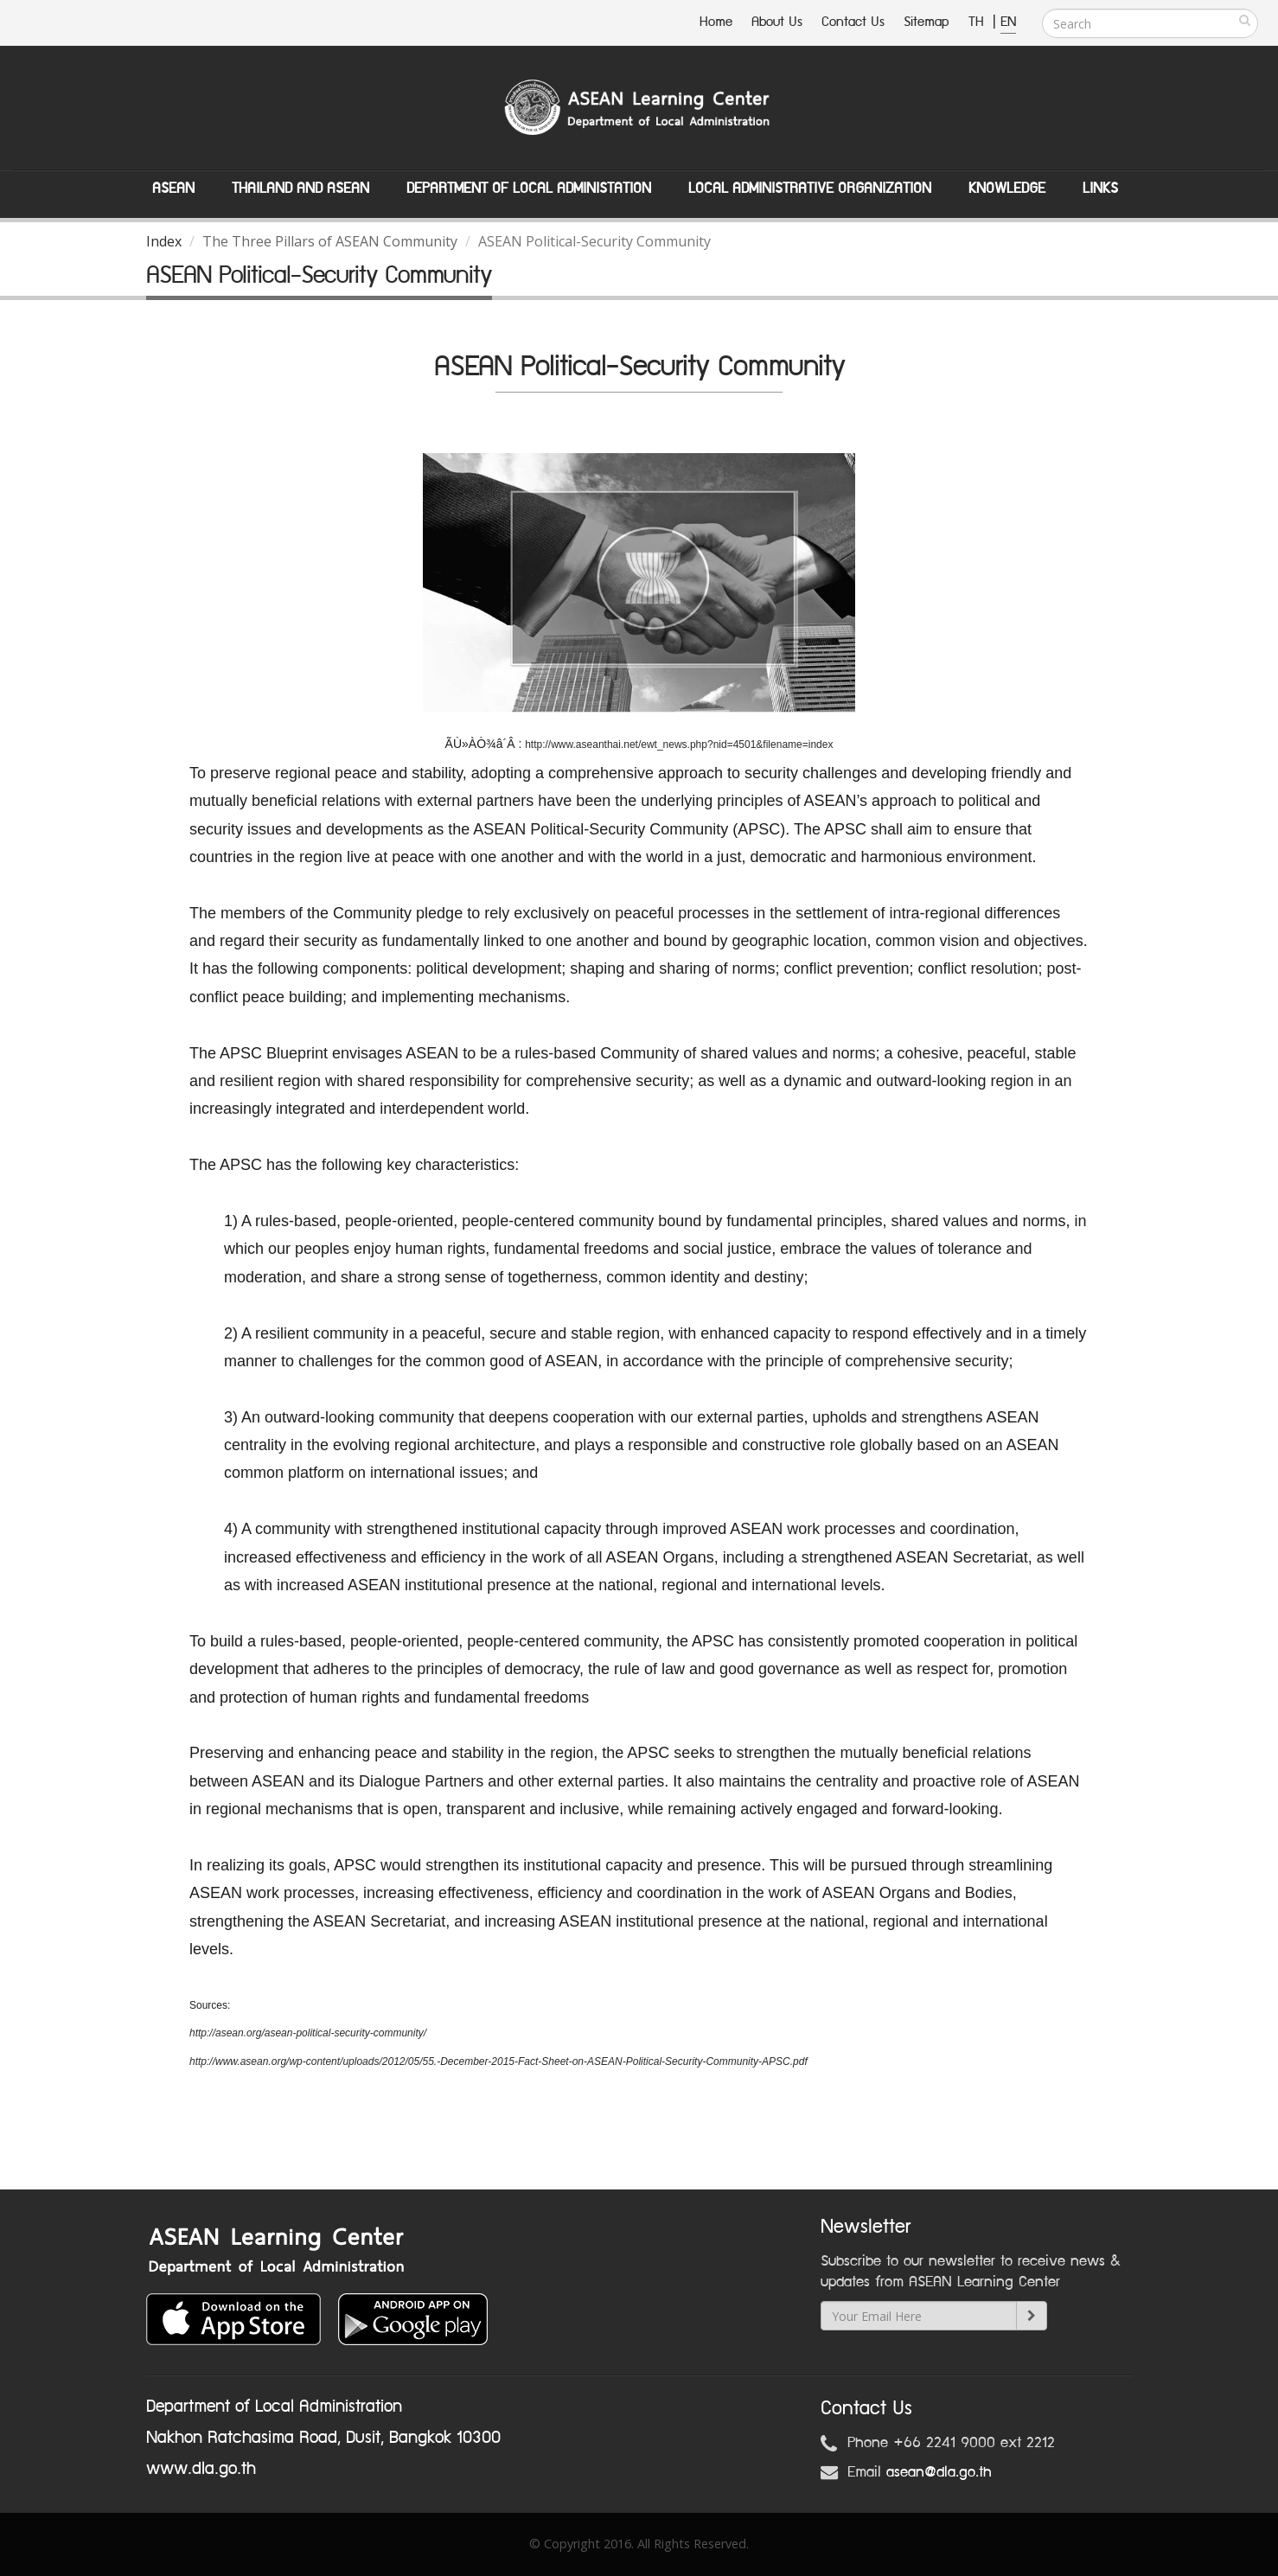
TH (978, 22)
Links (1100, 188)
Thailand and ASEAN (300, 188)
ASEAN (173, 188)
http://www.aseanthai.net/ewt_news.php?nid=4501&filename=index (679, 744)
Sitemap (926, 22)
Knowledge (1006, 188)
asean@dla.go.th (939, 2472)
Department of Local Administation (528, 188)
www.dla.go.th (201, 2468)
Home (716, 22)
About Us (776, 22)
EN (1008, 22)
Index (164, 241)
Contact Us (853, 22)
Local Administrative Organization (809, 188)
